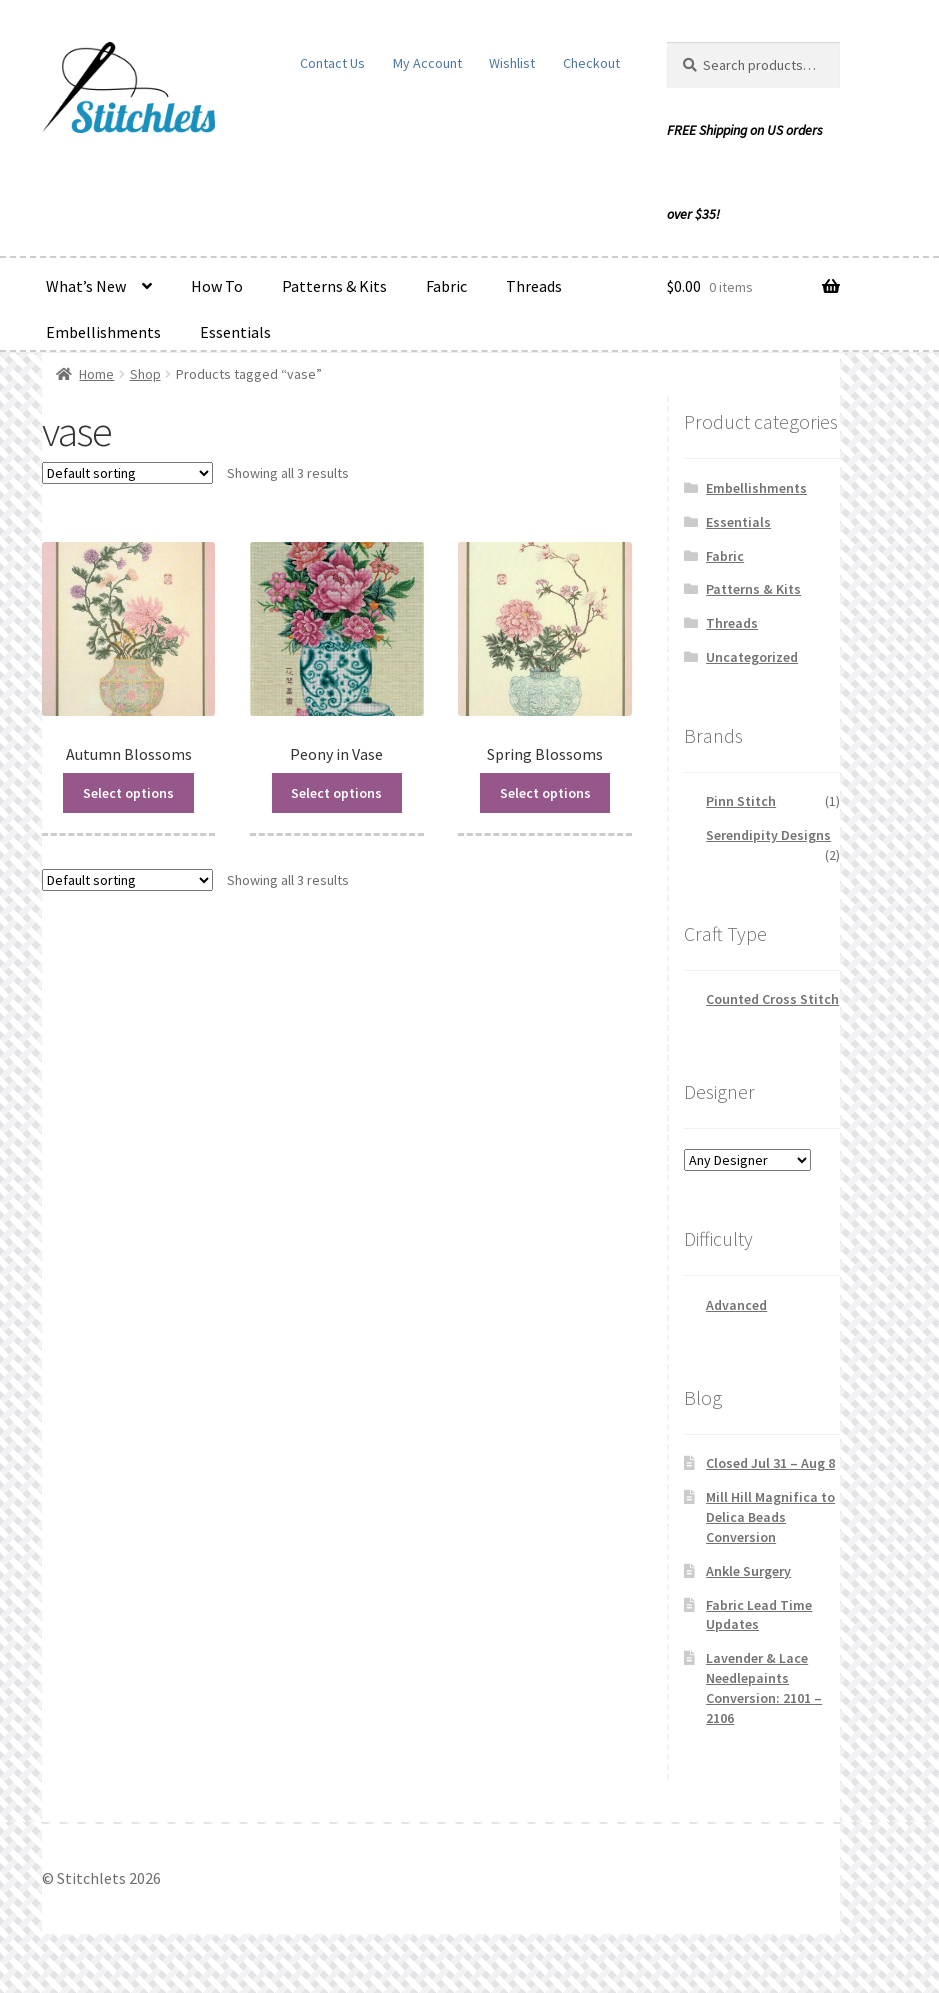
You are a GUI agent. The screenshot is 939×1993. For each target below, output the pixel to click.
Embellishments (103, 332)
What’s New (86, 286)
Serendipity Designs (768, 835)
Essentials (235, 332)
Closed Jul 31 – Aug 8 (770, 1463)
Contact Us (332, 63)
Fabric (446, 286)
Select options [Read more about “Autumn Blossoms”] (128, 793)
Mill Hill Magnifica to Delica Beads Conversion (770, 1517)
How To (217, 286)
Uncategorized (752, 657)
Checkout (591, 63)
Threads (534, 286)
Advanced (736, 1305)
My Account (427, 63)
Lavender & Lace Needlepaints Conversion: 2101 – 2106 (764, 1687)
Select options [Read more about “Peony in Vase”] (336, 793)
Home (96, 374)
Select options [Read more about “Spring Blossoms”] (545, 793)
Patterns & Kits (334, 286)
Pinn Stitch (741, 801)
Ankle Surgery (748, 1571)
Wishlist (512, 63)
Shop (145, 374)
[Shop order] (127, 473)
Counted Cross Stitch (772, 999)
